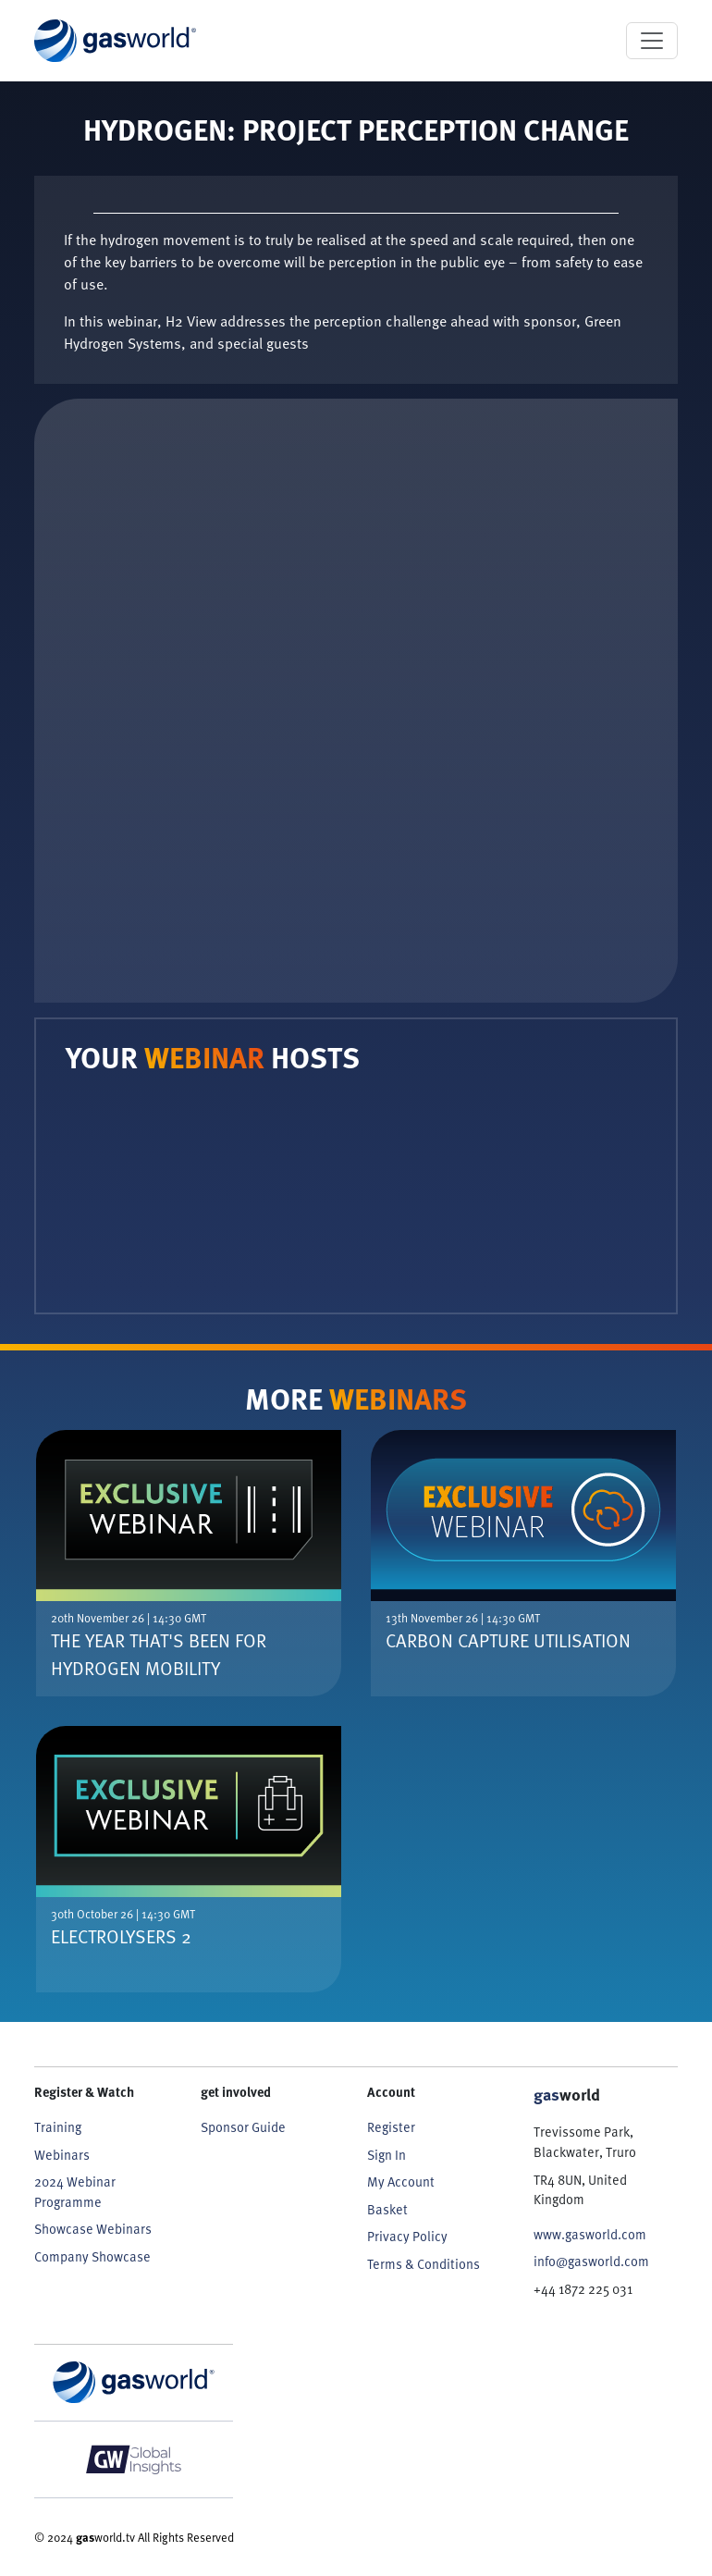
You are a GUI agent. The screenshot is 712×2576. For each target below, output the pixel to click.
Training (57, 2127)
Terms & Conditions (423, 2264)
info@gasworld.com (591, 2261)
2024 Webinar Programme (75, 2192)
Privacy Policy (407, 2236)
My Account (401, 2181)
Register (391, 2127)
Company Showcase (92, 2256)
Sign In (386, 2154)
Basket (387, 2209)
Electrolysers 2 (121, 1936)
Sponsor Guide (243, 2127)
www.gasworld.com (590, 2234)
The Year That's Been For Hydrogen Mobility (158, 1654)
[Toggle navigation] (652, 40)
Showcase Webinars (93, 2228)
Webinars (62, 2154)
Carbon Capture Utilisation (508, 1640)
